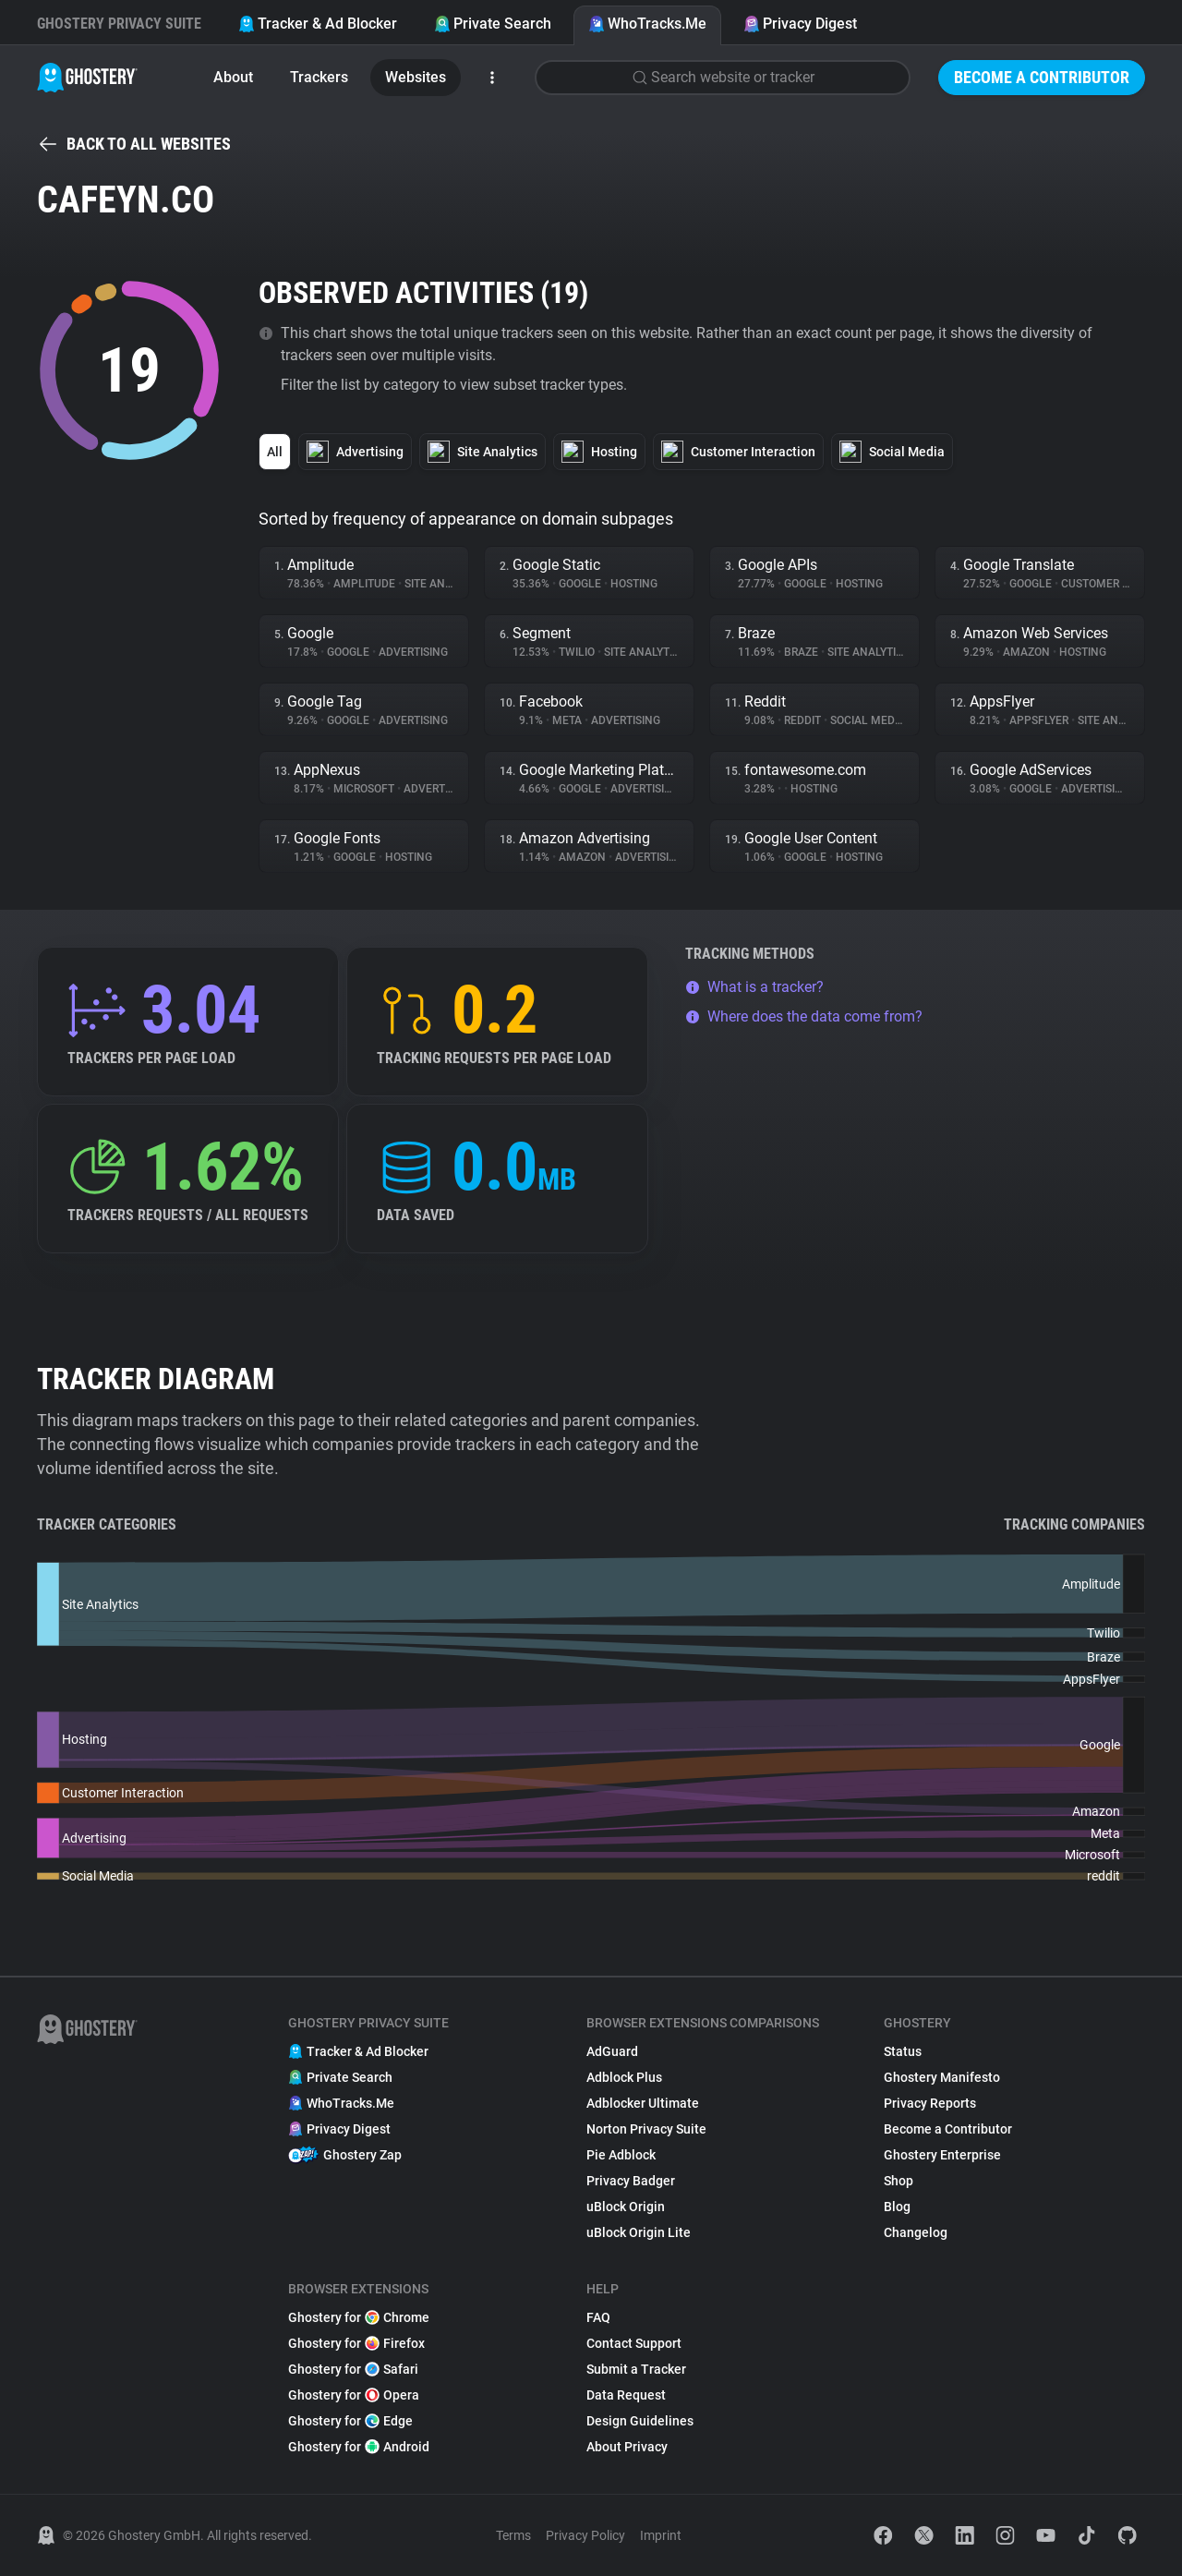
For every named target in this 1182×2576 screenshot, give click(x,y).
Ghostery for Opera (353, 2395)
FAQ (598, 2317)
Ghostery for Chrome (358, 2317)
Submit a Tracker (636, 2369)
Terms (513, 2535)
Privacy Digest (800, 23)
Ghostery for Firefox (356, 2343)
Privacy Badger (630, 2180)
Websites (415, 77)
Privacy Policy (585, 2535)
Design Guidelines (640, 2420)
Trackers (319, 77)
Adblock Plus (624, 2077)
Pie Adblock (621, 2154)
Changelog (915, 2232)
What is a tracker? (754, 987)
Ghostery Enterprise (942, 2154)
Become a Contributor (1041, 77)
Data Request (626, 2395)
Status (903, 2051)
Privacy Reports (930, 2103)
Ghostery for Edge (350, 2420)
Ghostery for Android (358, 2446)
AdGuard (612, 2051)
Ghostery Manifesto (942, 2077)
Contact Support (633, 2343)
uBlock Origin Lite (638, 2232)
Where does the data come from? (804, 1016)
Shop (898, 2180)
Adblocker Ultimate (642, 2103)
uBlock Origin (625, 2206)
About (233, 77)
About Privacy (627, 2446)
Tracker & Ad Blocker (317, 23)
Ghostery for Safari (353, 2369)
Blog (897, 2206)
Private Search (492, 23)
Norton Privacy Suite (646, 2129)
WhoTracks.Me (647, 23)
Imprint (660, 2535)
